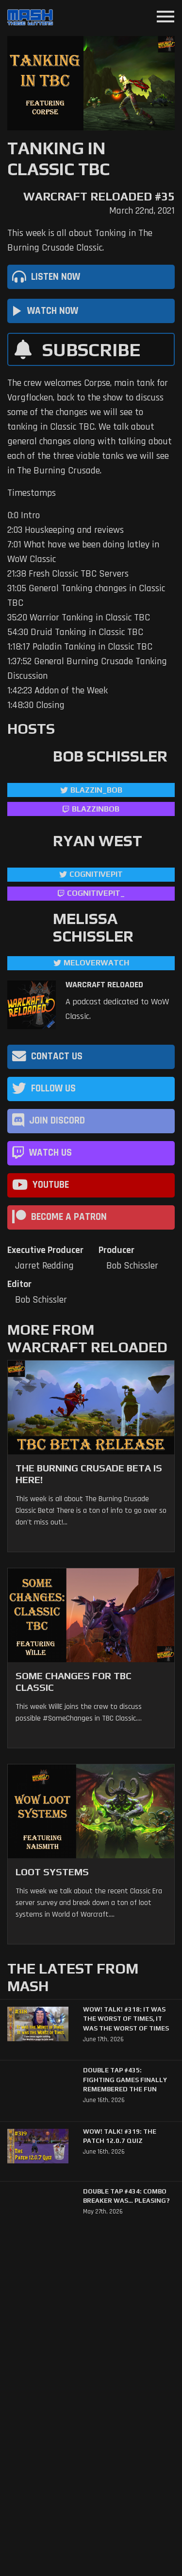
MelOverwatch (96, 962)
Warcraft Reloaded (104, 984)
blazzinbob (95, 809)
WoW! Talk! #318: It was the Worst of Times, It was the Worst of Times (126, 2019)
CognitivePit (96, 874)
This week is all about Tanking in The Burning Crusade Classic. (79, 240)
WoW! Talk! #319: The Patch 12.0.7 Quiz (119, 2136)
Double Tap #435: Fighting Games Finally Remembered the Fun (125, 2080)
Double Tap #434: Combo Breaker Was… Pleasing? (126, 2196)
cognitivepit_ (96, 893)
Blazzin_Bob (96, 790)
